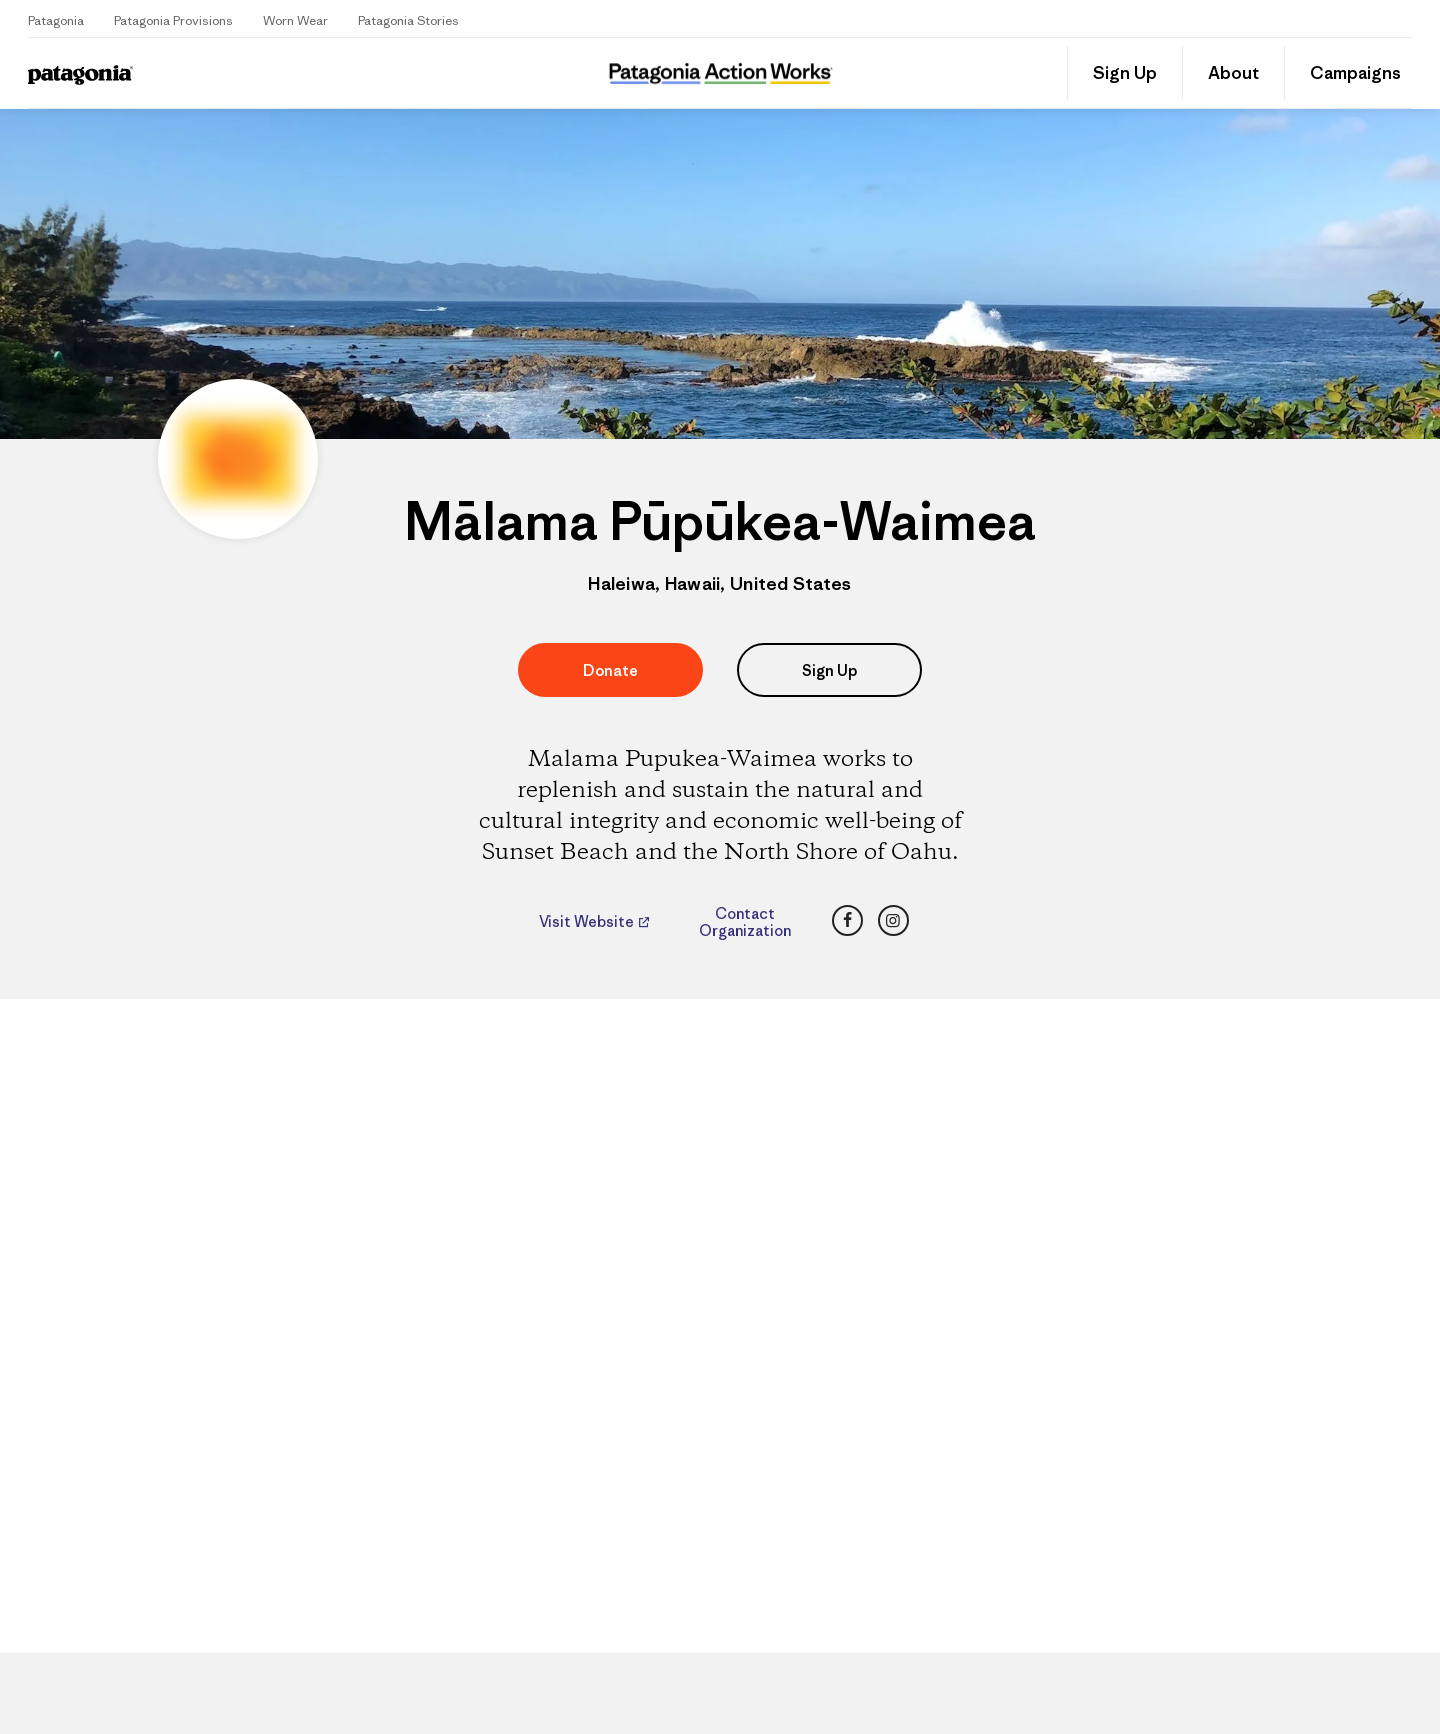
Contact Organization (745, 922)
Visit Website (588, 922)
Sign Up (1125, 73)
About (1233, 73)
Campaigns (1355, 73)
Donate (610, 670)
